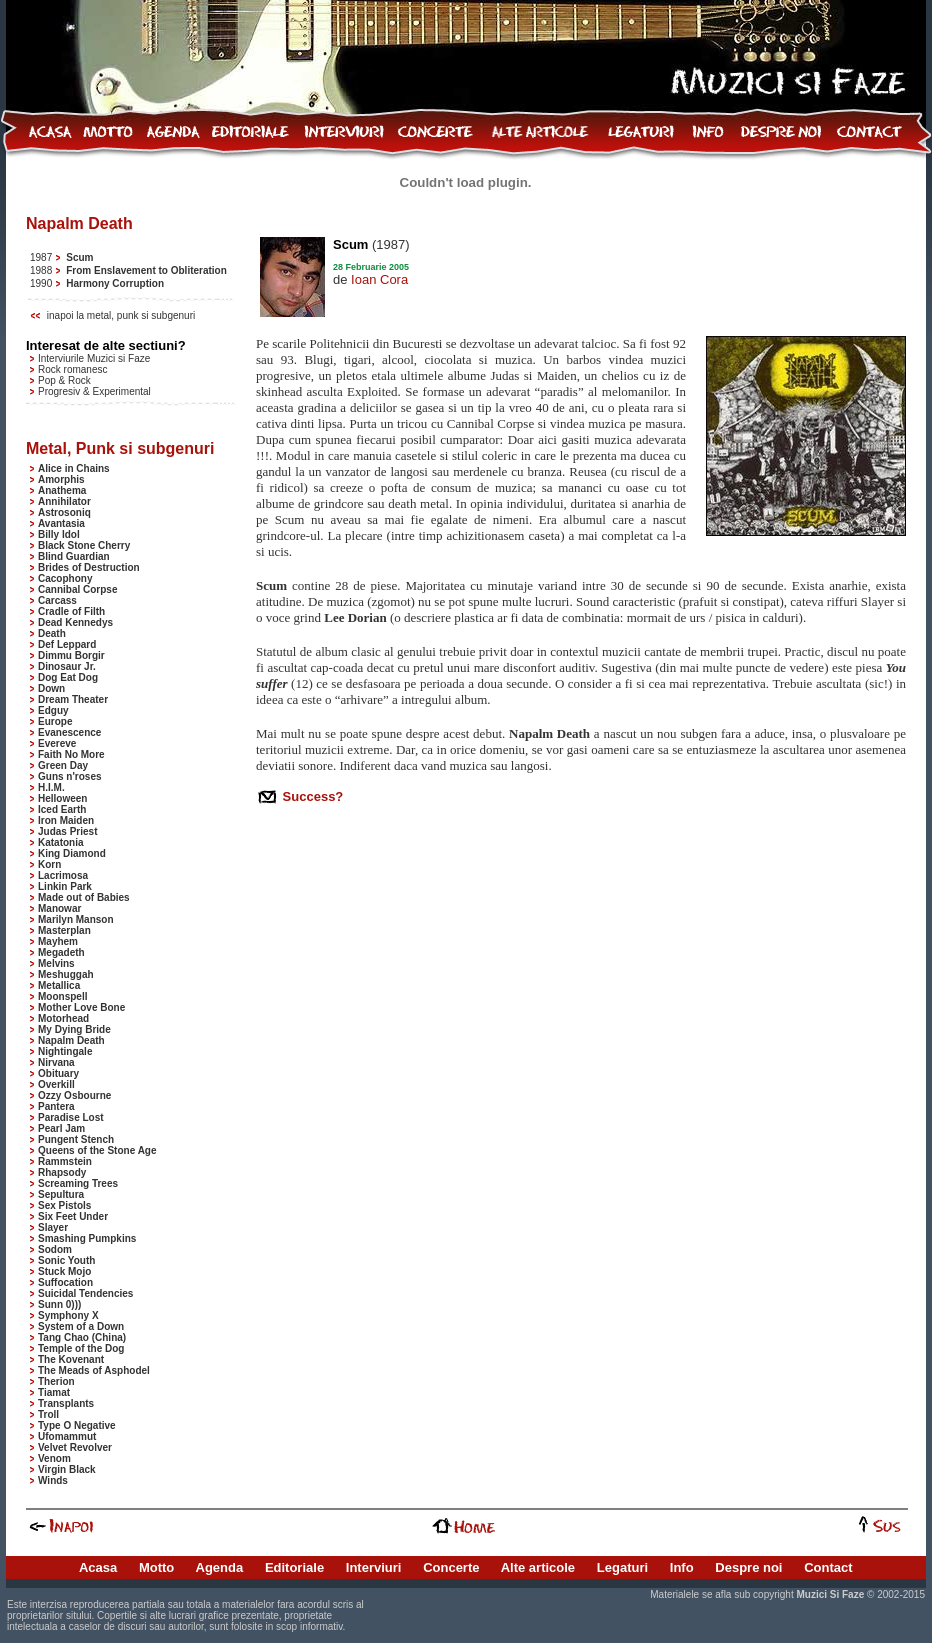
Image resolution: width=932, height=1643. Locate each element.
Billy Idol (59, 534)
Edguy (53, 710)
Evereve (57, 743)
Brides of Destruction (89, 567)
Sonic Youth (66, 1260)
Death (52, 633)
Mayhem (58, 941)
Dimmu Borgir (71, 655)
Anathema (62, 490)
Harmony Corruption (115, 283)
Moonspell (62, 996)
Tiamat (54, 1392)
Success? (311, 796)
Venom (54, 1458)
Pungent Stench (76, 1139)
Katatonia (61, 842)
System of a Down (81, 1326)
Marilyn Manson (76, 919)
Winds (53, 1480)
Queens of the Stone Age (97, 1150)
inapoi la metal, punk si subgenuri (121, 315)
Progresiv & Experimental (94, 391)
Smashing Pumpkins (87, 1238)
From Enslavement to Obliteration (146, 270)
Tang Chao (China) (82, 1337)
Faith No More (71, 754)
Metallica (59, 985)
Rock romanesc (72, 369)
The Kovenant (71, 1359)
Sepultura (61, 1194)
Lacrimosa (63, 875)
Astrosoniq (64, 512)
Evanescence (69, 732)
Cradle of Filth (71, 611)
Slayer (53, 1227)
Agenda (220, 1567)
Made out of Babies (84, 897)
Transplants (66, 1403)
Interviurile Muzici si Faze (94, 358)
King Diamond (72, 853)
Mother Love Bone (81, 1007)
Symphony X (68, 1315)
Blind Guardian (74, 556)
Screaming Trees (78, 1183)
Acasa (98, 1567)
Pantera (56, 1106)
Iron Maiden (66, 820)
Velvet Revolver (75, 1447)
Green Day (63, 765)
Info (682, 1567)
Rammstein (65, 1161)
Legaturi (622, 1567)
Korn (49, 864)
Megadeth (61, 952)
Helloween (62, 798)
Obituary (58, 1073)
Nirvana (56, 1062)
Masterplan (64, 930)
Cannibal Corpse (77, 589)
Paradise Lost (71, 1117)
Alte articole (538, 1567)
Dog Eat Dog (68, 677)
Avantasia (61, 523)
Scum (79, 257)
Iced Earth (62, 809)
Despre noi (748, 1567)
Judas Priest (67, 831)
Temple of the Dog (81, 1348)
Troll (48, 1414)
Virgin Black (67, 1469)
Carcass (57, 600)
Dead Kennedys (75, 622)
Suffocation (65, 1282)
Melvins (56, 963)
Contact (828, 1567)
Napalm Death (71, 1040)
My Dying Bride (74, 1029)
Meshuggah (66, 974)
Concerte (451, 1567)
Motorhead (63, 1018)
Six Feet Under (73, 1216)
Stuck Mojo (64, 1271)
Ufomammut (67, 1436)
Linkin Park (65, 886)
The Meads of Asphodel (94, 1370)
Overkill (56, 1084)
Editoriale (294, 1567)
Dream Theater (73, 699)
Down (51, 688)
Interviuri (374, 1567)
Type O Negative (77, 1425)
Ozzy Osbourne (74, 1095)
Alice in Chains (74, 468)
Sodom (55, 1249)
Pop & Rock (64, 380)
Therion (56, 1381)
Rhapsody (62, 1172)
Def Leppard (67, 644)
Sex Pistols (64, 1205)
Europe (55, 721)
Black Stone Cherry (84, 545)
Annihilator (64, 501)
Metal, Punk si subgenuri (120, 448)
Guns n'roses (70, 776)
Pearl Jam (61, 1128)
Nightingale (65, 1051)
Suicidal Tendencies (85, 1293)
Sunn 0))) (59, 1304)
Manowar (59, 908)
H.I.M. (51, 787)
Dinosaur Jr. (67, 666)
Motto (156, 1567)
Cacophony (65, 578)
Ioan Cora (379, 279)
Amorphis (61, 479)
